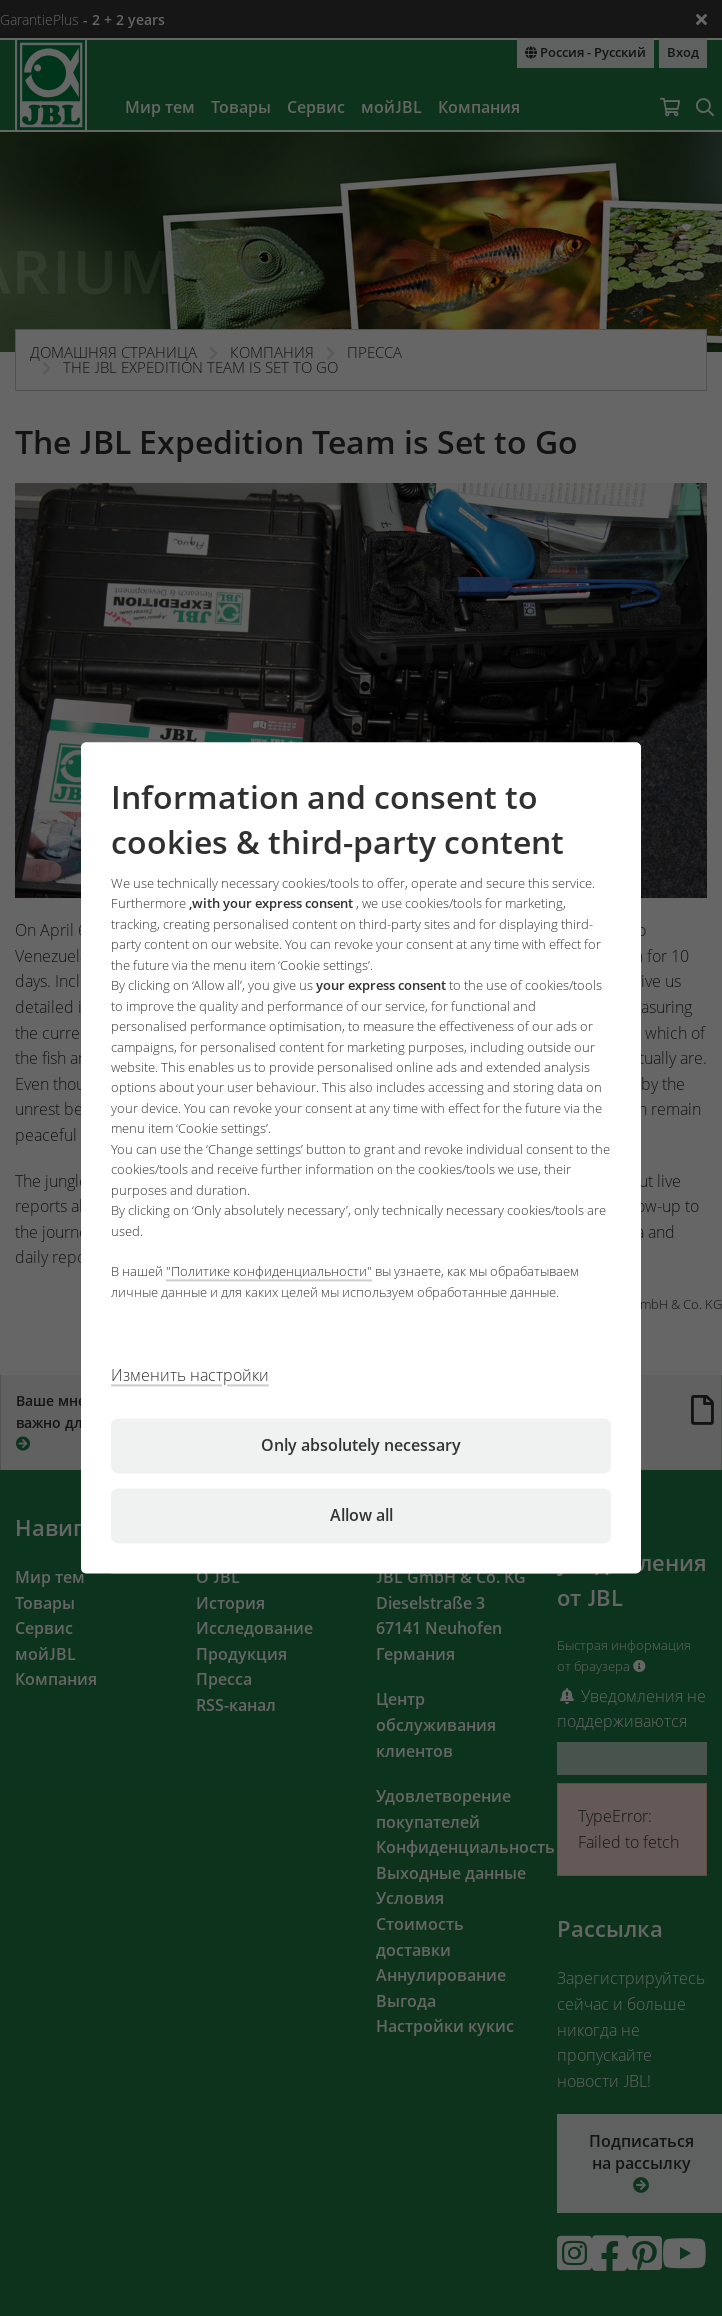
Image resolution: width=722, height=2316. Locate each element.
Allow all (361, 1516)
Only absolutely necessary (361, 1446)
